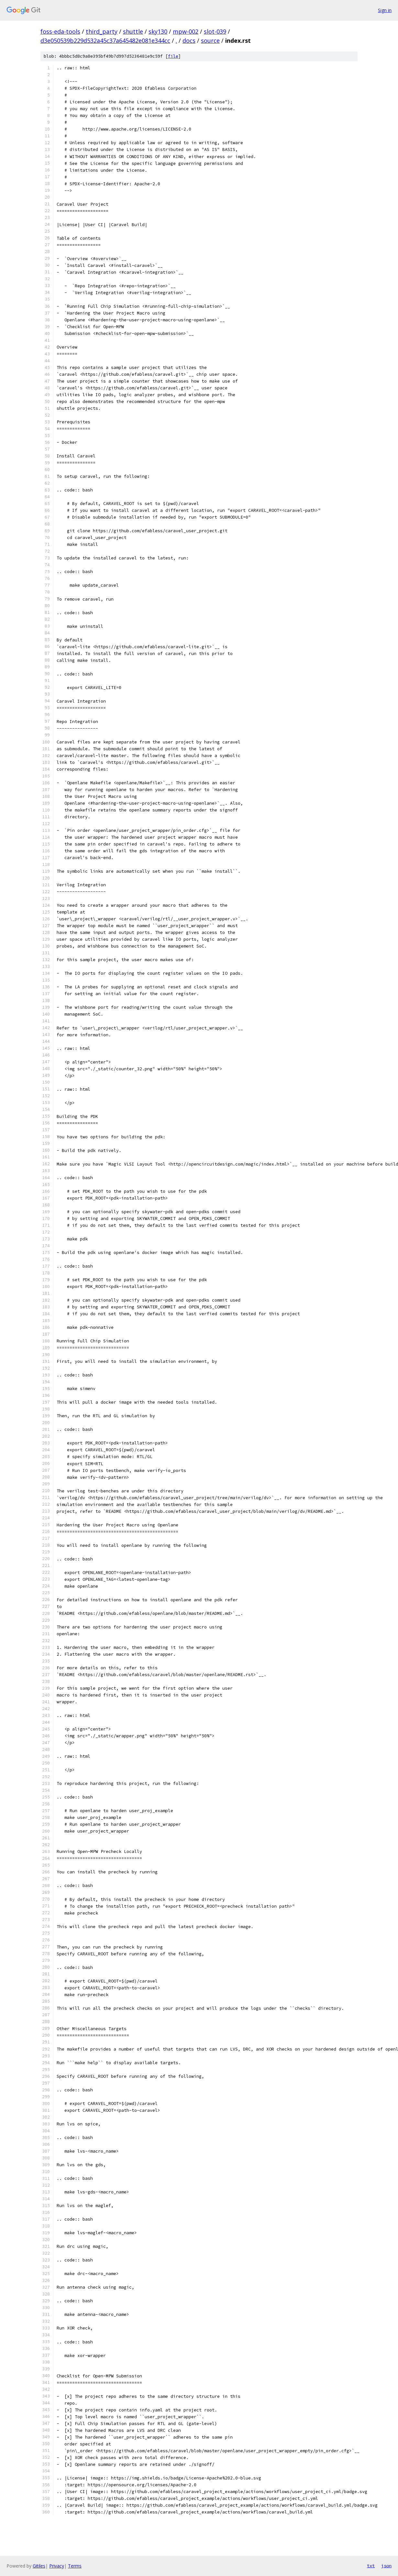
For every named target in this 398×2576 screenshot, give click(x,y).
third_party (101, 31)
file (173, 56)
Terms (75, 2566)
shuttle (133, 31)
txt (371, 2566)
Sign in (385, 10)
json (386, 2566)
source (210, 40)
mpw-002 (185, 31)
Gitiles (39, 2566)
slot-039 (215, 31)
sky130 (158, 31)
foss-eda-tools (60, 31)
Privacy (56, 2566)
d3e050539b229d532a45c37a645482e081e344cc (105, 40)
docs (188, 40)
